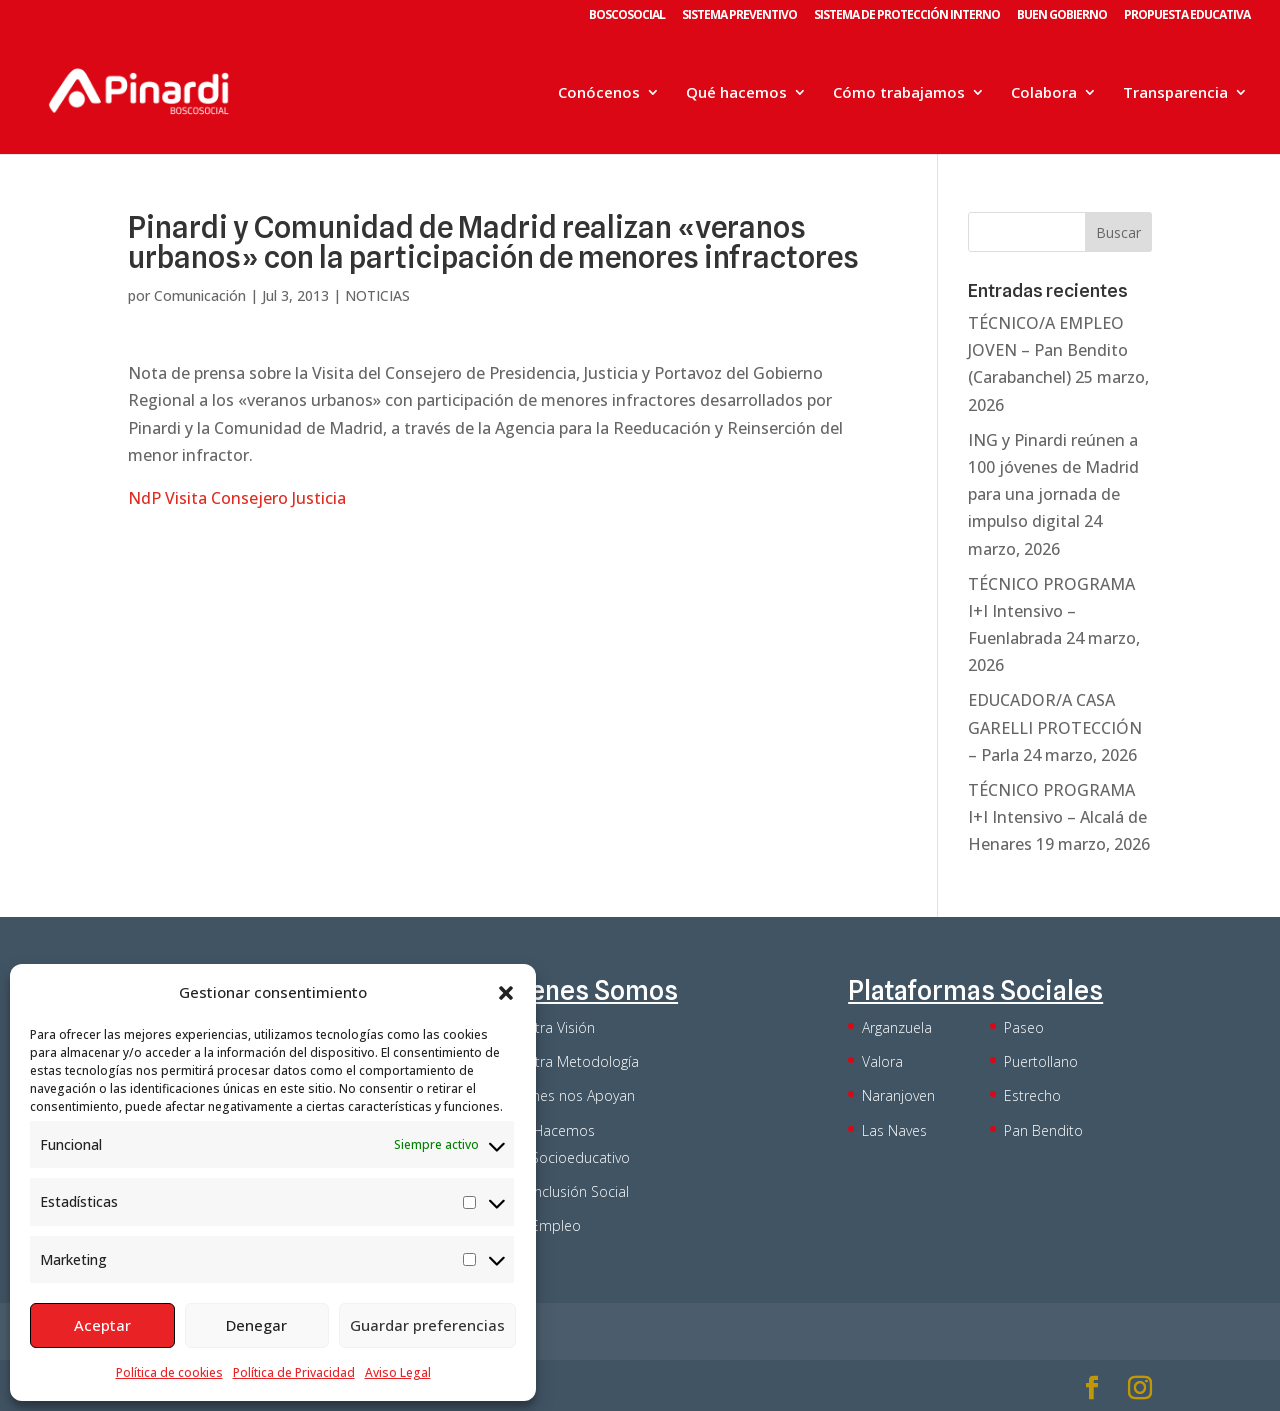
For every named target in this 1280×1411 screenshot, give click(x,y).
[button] (506, 993)
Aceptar (102, 1325)
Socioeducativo (580, 1157)
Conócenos (599, 93)
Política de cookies (169, 1372)
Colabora (1044, 93)
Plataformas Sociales (975, 990)
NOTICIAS (377, 295)
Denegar (256, 1325)
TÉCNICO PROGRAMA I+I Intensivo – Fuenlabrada (1051, 611)
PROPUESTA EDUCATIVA (1187, 16)
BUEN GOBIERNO (1062, 16)
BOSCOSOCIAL (627, 16)
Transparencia (1175, 93)
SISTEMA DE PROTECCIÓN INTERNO (907, 16)
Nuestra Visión (548, 1027)
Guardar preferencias (427, 1325)
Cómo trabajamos (899, 93)
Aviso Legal (398, 1372)
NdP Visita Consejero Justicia (237, 498)
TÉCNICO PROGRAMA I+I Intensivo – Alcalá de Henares (1057, 817)
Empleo (556, 1225)
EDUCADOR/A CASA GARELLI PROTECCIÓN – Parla (1055, 727)
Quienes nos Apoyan (568, 1095)
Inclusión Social (580, 1191)
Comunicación (200, 295)
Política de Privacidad (294, 1372)
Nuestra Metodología (570, 1061)
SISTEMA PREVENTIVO (739, 16)
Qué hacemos (736, 93)
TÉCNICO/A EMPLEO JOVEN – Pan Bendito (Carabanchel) (1048, 350)
